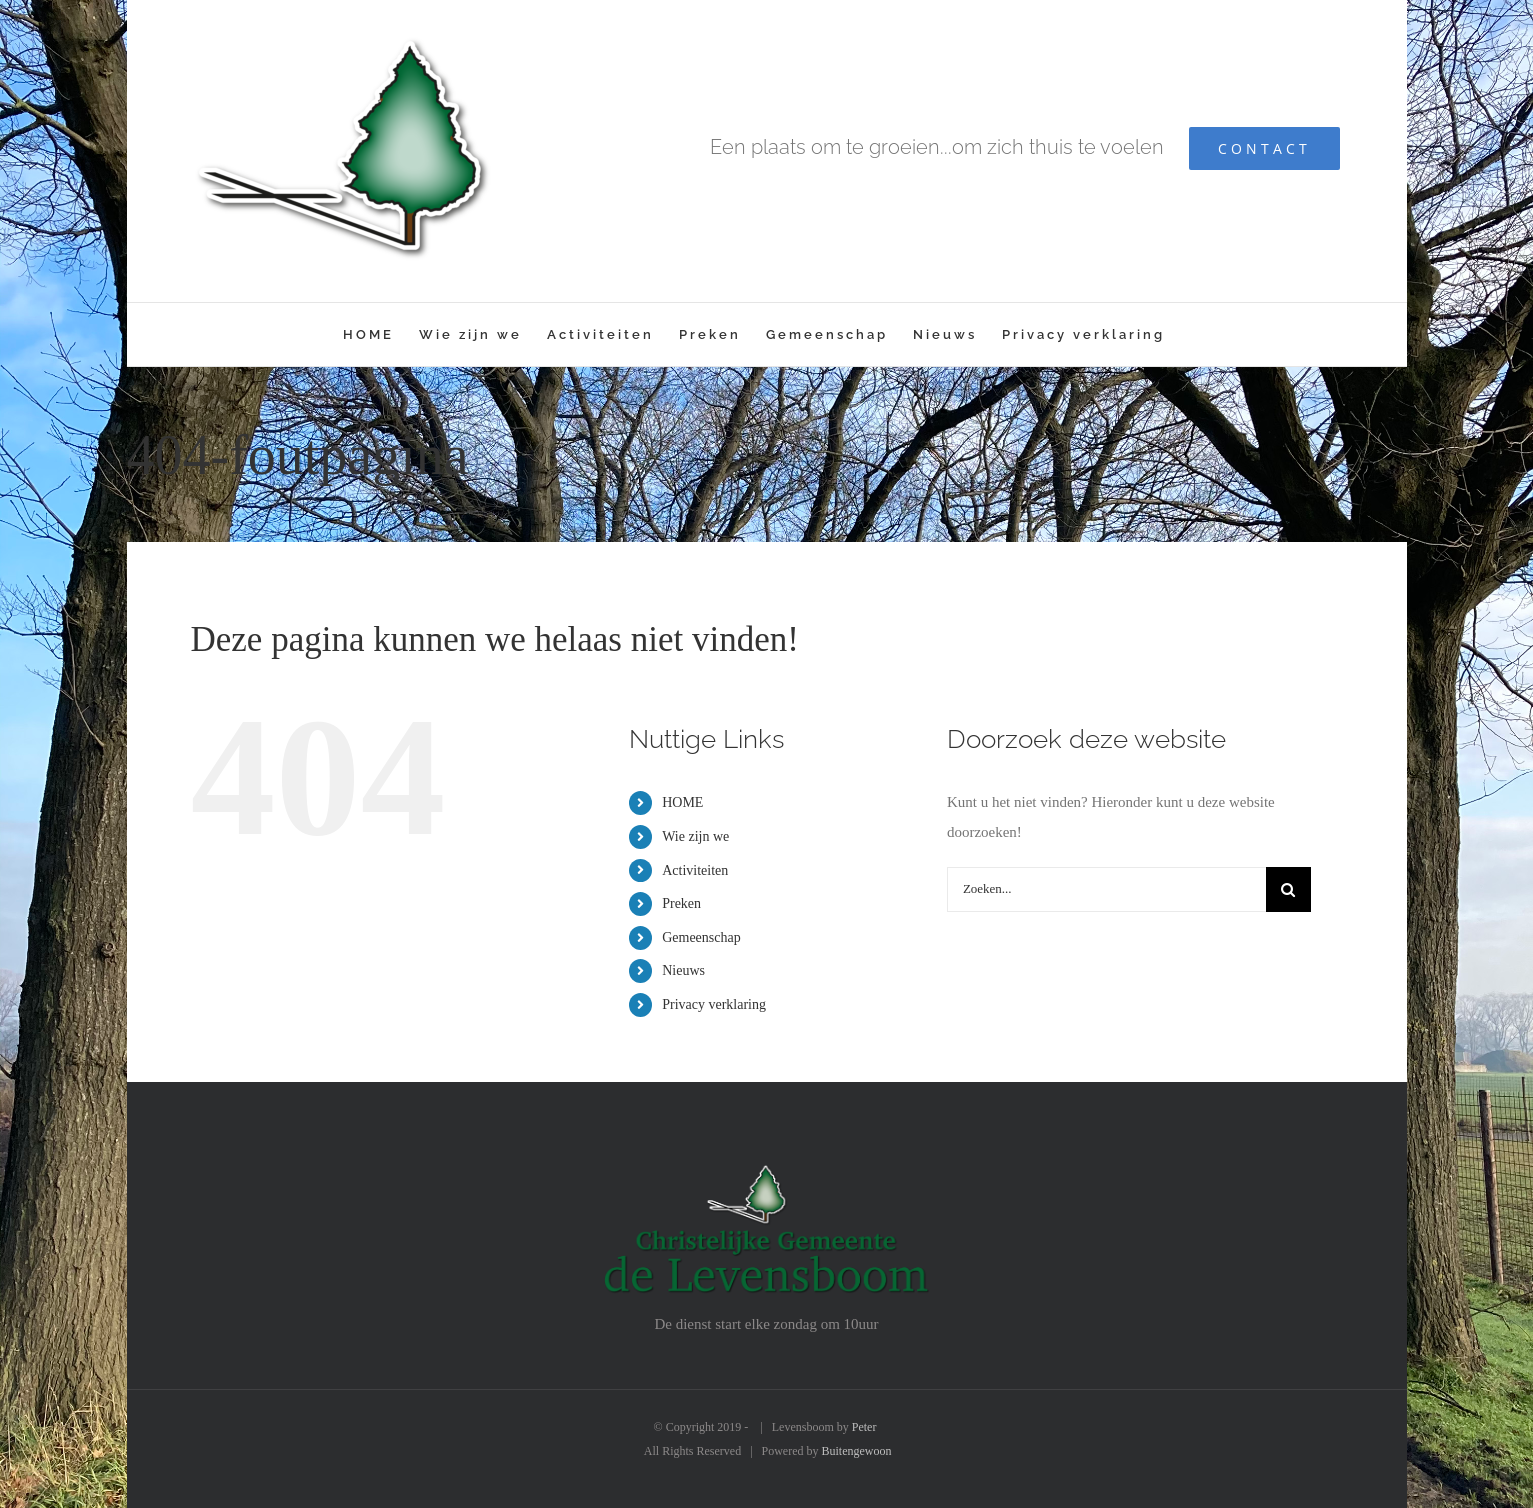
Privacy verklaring (714, 1004)
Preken (681, 903)
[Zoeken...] (1106, 889)
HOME (682, 802)
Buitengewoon (857, 1451)
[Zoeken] (1288, 889)
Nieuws (683, 970)
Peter (864, 1427)
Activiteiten (695, 870)
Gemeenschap (701, 937)
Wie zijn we (695, 836)
